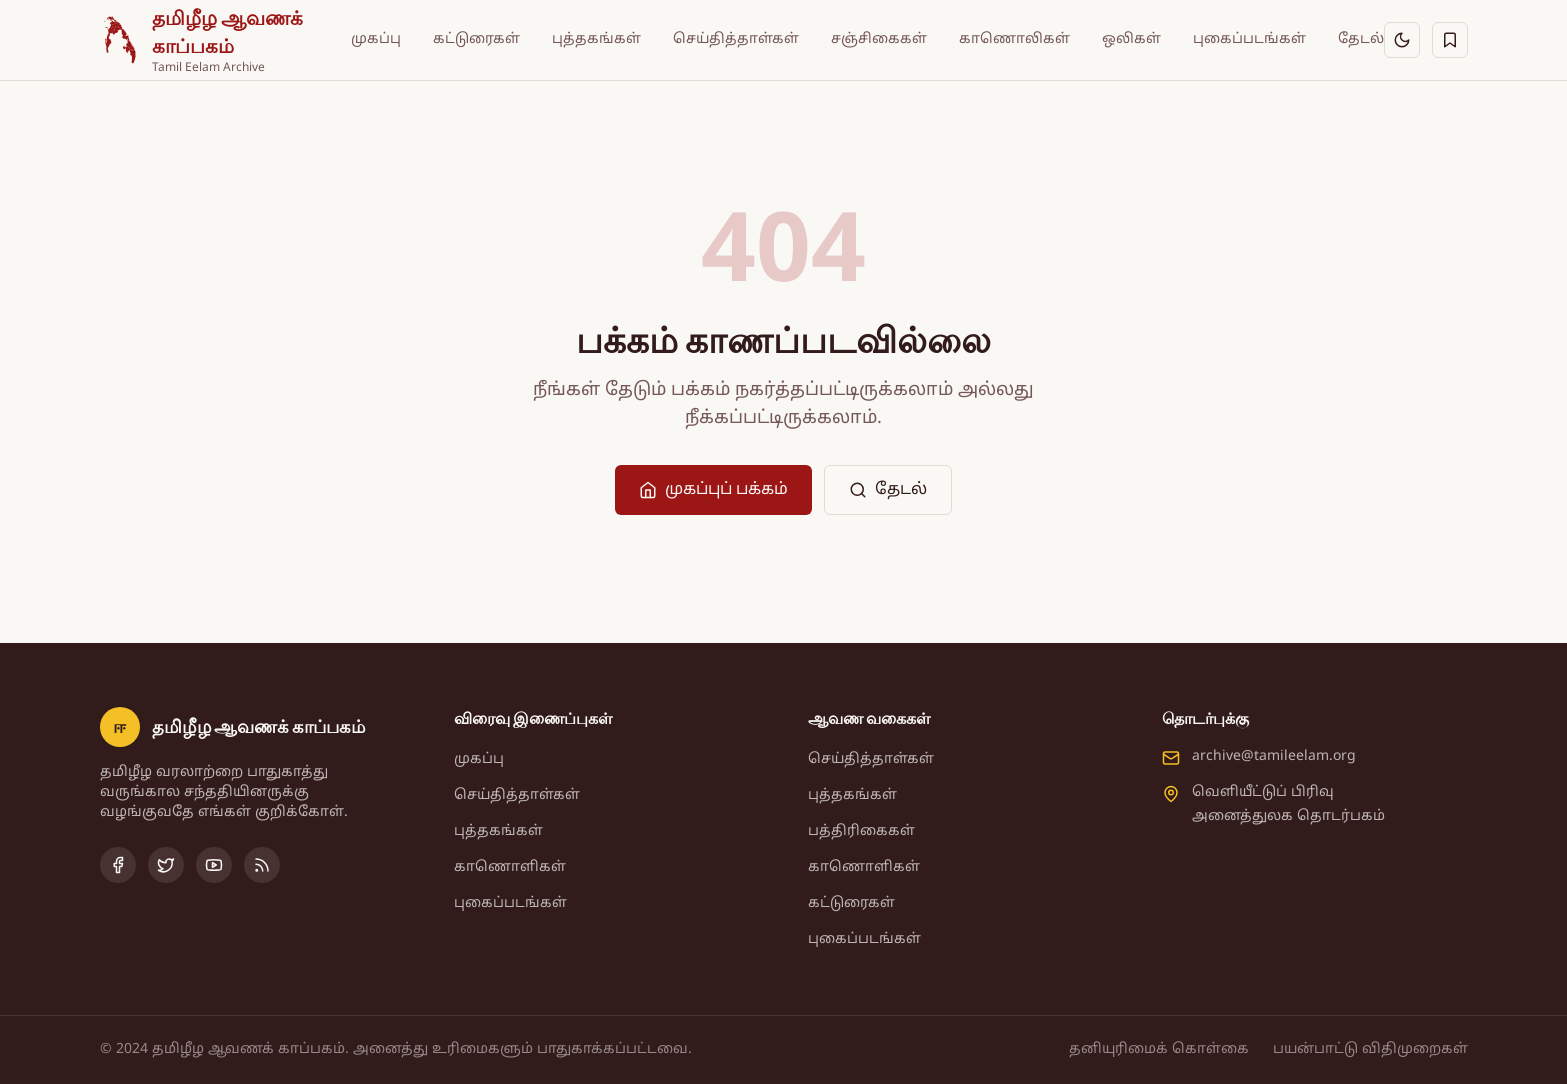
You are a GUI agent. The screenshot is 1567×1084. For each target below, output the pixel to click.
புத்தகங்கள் (596, 39)
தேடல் (1361, 39)
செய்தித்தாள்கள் (736, 39)
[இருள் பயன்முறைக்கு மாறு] (1402, 40)
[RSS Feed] (262, 865)
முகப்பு (376, 39)
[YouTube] (214, 865)
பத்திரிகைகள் (861, 831)
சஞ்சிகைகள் (879, 39)
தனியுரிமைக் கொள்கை (1159, 1049)
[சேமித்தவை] (1450, 40)
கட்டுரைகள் (476, 39)
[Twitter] (166, 865)
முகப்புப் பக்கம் (713, 490)
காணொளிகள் (510, 867)
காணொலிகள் (1014, 39)
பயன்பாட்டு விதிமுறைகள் (1370, 1049)
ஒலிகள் (1131, 39)
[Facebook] (118, 865)
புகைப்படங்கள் (1249, 39)
